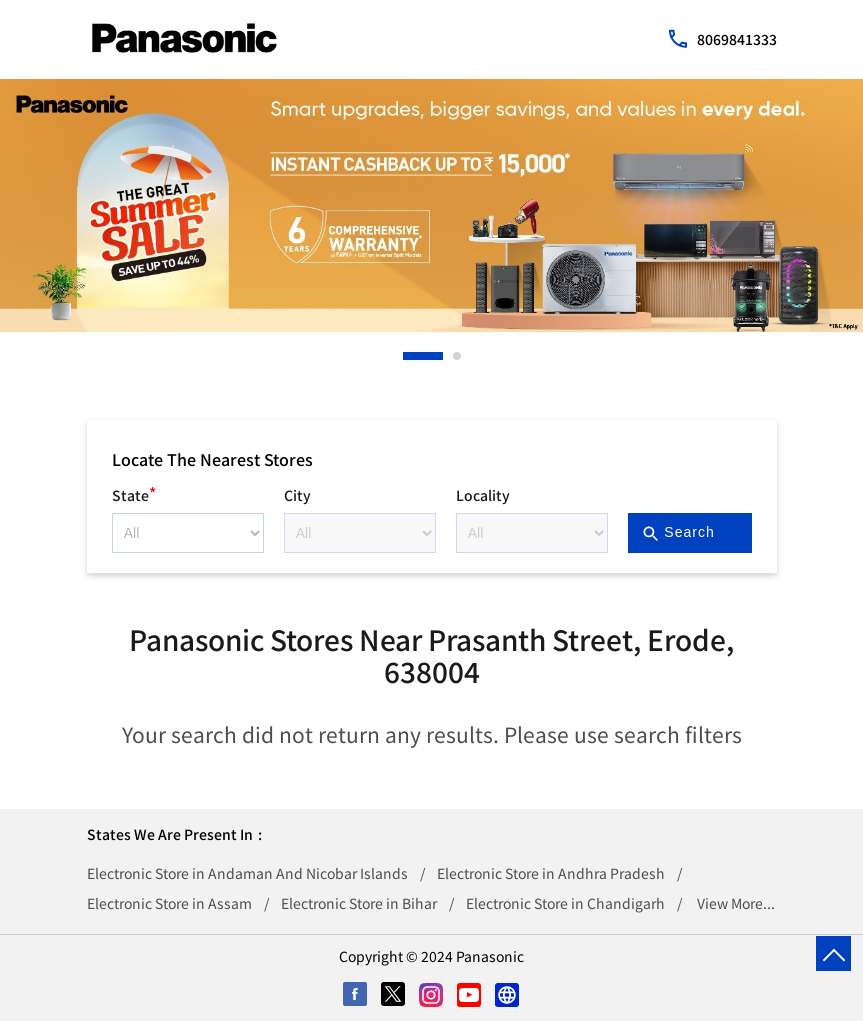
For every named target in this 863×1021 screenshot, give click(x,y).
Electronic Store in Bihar (359, 903)
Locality (483, 495)
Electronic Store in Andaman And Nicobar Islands (247, 873)
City (297, 495)
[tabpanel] (431, 205)
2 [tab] (458, 356)
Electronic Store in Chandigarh (565, 903)
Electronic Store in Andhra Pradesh (551, 873)
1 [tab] (408, 356)
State (134, 492)
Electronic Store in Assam (169, 903)
